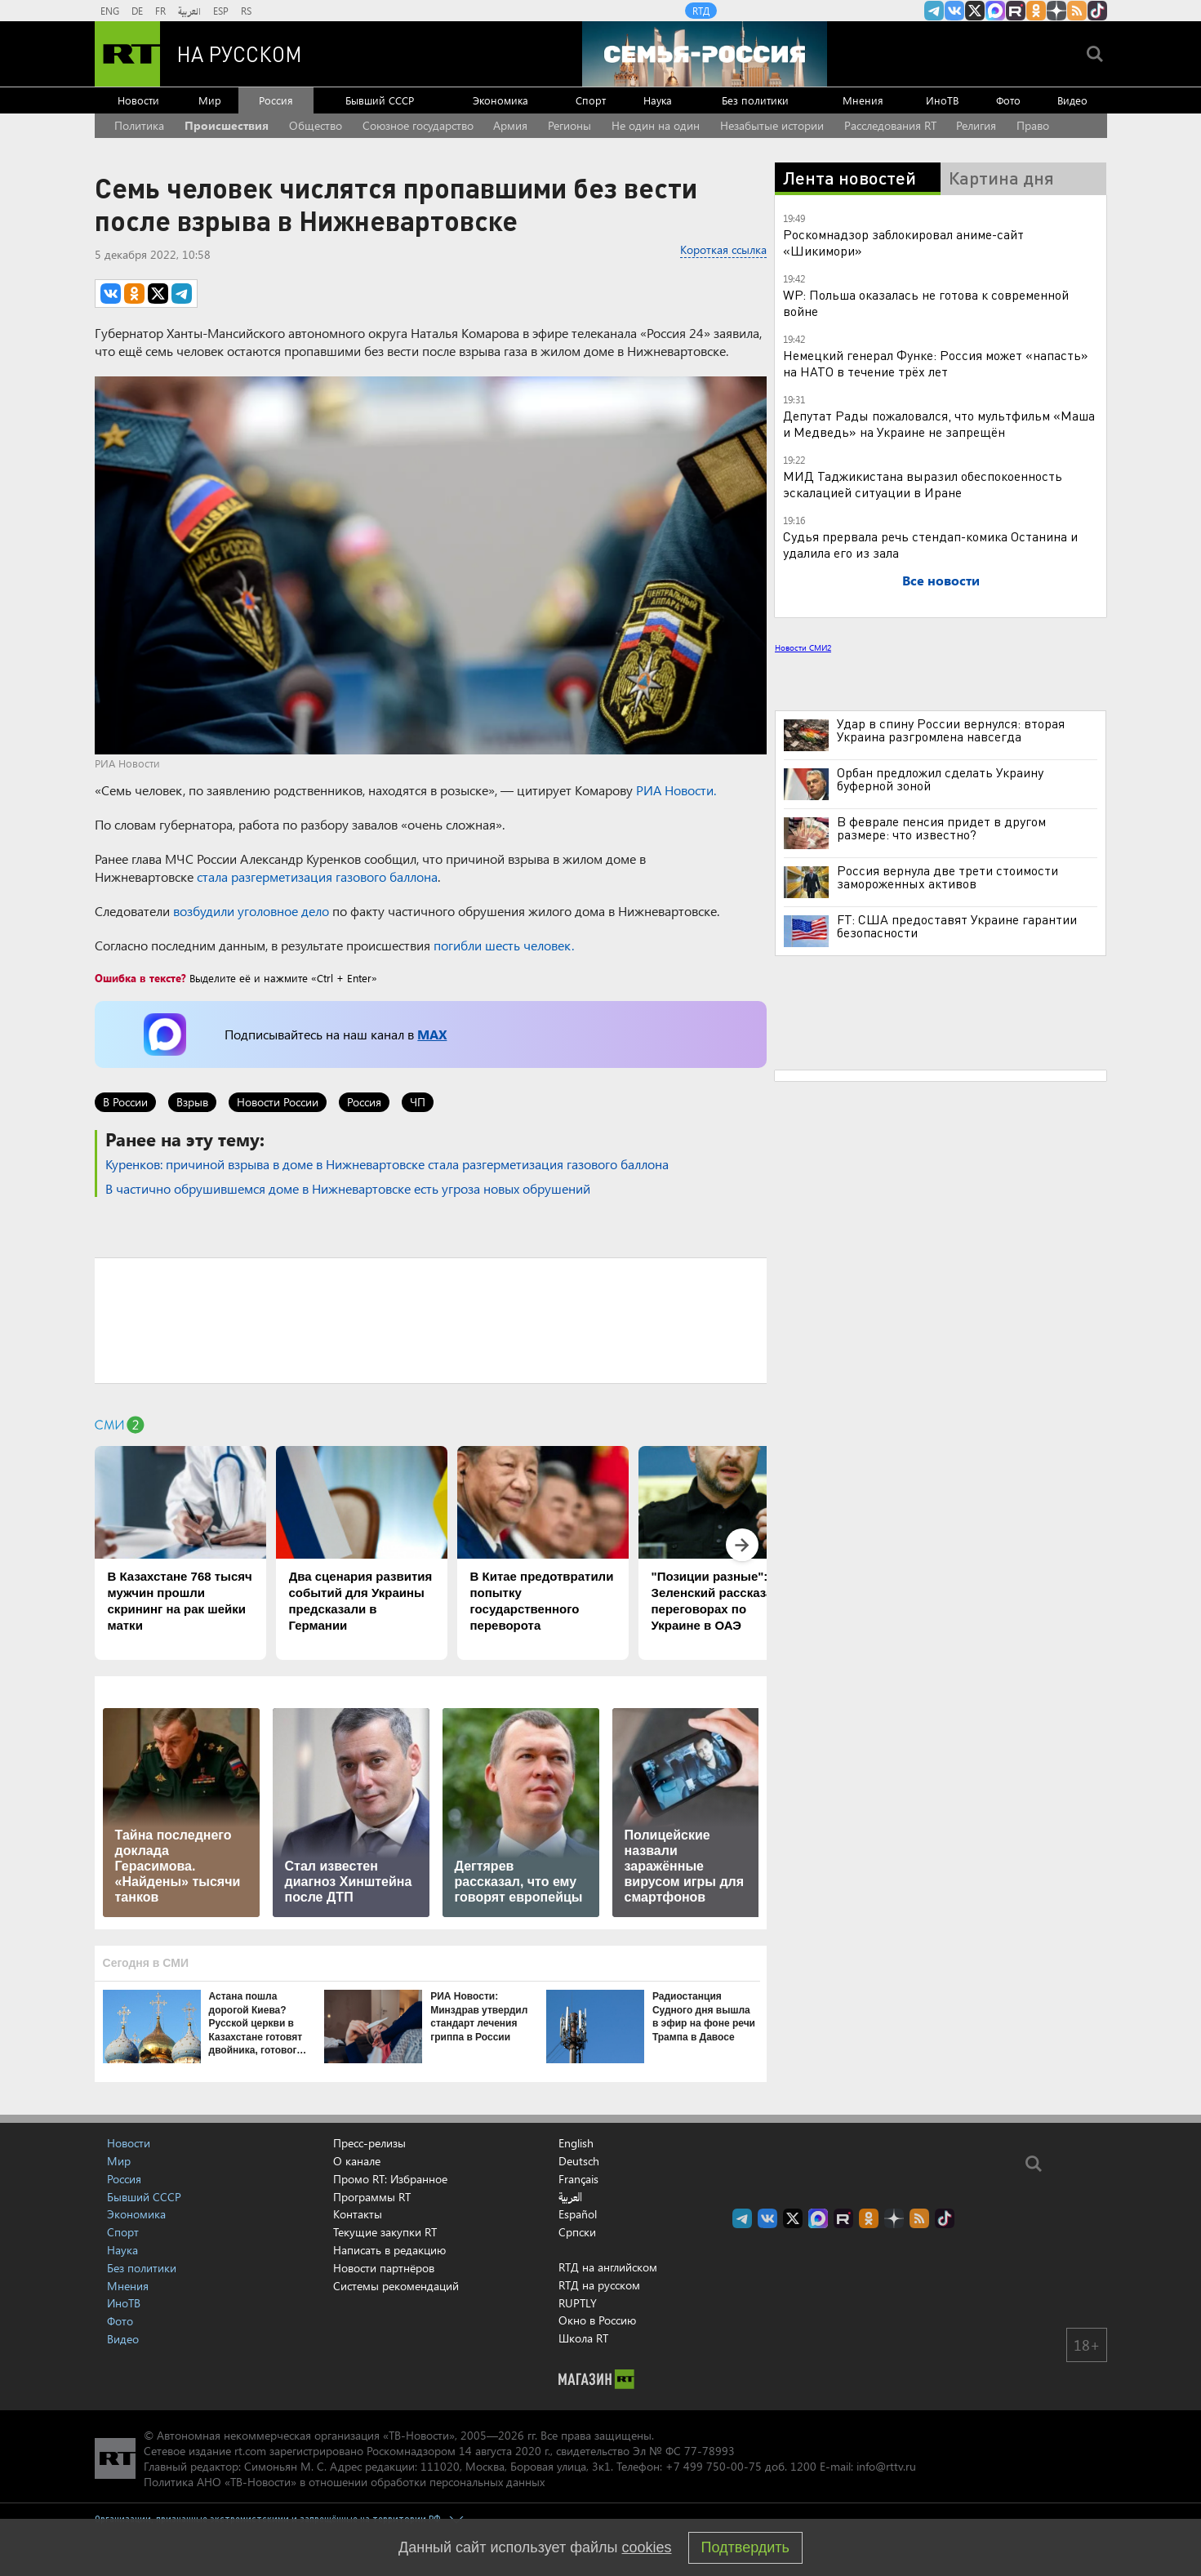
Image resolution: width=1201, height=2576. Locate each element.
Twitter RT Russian (975, 10)
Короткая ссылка (723, 249)
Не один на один (656, 125)
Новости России (277, 1102)
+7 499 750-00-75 (713, 2466)
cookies (647, 2547)
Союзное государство (418, 125)
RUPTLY (577, 2303)
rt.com (250, 2450)
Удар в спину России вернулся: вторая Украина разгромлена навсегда (951, 730)
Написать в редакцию (389, 2250)
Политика (139, 125)
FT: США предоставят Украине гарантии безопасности (957, 926)
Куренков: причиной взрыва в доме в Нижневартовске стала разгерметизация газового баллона (387, 1163)
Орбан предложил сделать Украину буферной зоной (940, 779)
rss (1077, 10)
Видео (1072, 100)
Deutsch (578, 2161)
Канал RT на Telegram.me (934, 10)
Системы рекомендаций (396, 2285)
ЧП (417, 1102)
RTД (700, 10)
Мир (209, 100)
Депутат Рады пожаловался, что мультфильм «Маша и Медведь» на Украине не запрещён (939, 423)
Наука (657, 100)
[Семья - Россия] (704, 54)
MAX (432, 1034)
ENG (109, 10)
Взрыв (192, 1102)
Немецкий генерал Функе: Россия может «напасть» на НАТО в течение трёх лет (935, 363)
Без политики (755, 100)
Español (577, 2214)
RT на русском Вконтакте (954, 10)
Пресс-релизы (369, 2143)
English (576, 2143)
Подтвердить (745, 2547)
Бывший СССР (379, 100)
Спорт (591, 100)
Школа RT (583, 2338)
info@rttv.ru (886, 2466)
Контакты (357, 2214)
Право (1032, 125)
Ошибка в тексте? (140, 978)
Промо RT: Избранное (390, 2179)
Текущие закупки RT (385, 2232)
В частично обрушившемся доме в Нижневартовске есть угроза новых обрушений (347, 1188)
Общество (315, 125)
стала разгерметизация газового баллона (317, 876)
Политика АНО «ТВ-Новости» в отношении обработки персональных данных (344, 2481)
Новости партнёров (383, 2268)
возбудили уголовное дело (251, 910)
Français (578, 2179)
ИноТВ (942, 100)
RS (246, 10)
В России (125, 1102)
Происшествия (227, 125)
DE (137, 10)
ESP (221, 10)
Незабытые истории (772, 125)
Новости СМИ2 (803, 647)
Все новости (941, 580)
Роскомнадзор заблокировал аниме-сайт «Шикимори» (903, 242)
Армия (510, 125)
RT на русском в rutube (1015, 10)
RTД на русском (599, 2285)
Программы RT (372, 2197)
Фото (1008, 100)
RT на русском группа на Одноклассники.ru (1036, 10)
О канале (356, 2161)
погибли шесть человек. (504, 945)
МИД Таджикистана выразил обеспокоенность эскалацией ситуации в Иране (922, 484)
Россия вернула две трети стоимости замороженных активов (947, 877)
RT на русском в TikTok (1097, 10)
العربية (189, 10)
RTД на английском (607, 2267)
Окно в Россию (597, 2320)
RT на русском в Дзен (1056, 10)
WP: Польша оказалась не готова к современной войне (926, 302)
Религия (976, 125)
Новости (138, 100)
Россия (276, 100)
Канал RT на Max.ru (995, 10)
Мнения (863, 100)
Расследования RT (890, 125)
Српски (577, 2232)
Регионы (569, 125)
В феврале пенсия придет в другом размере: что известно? (941, 828)
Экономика (500, 100)
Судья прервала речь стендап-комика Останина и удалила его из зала (930, 544)
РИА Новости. (676, 790)
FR (160, 10)
